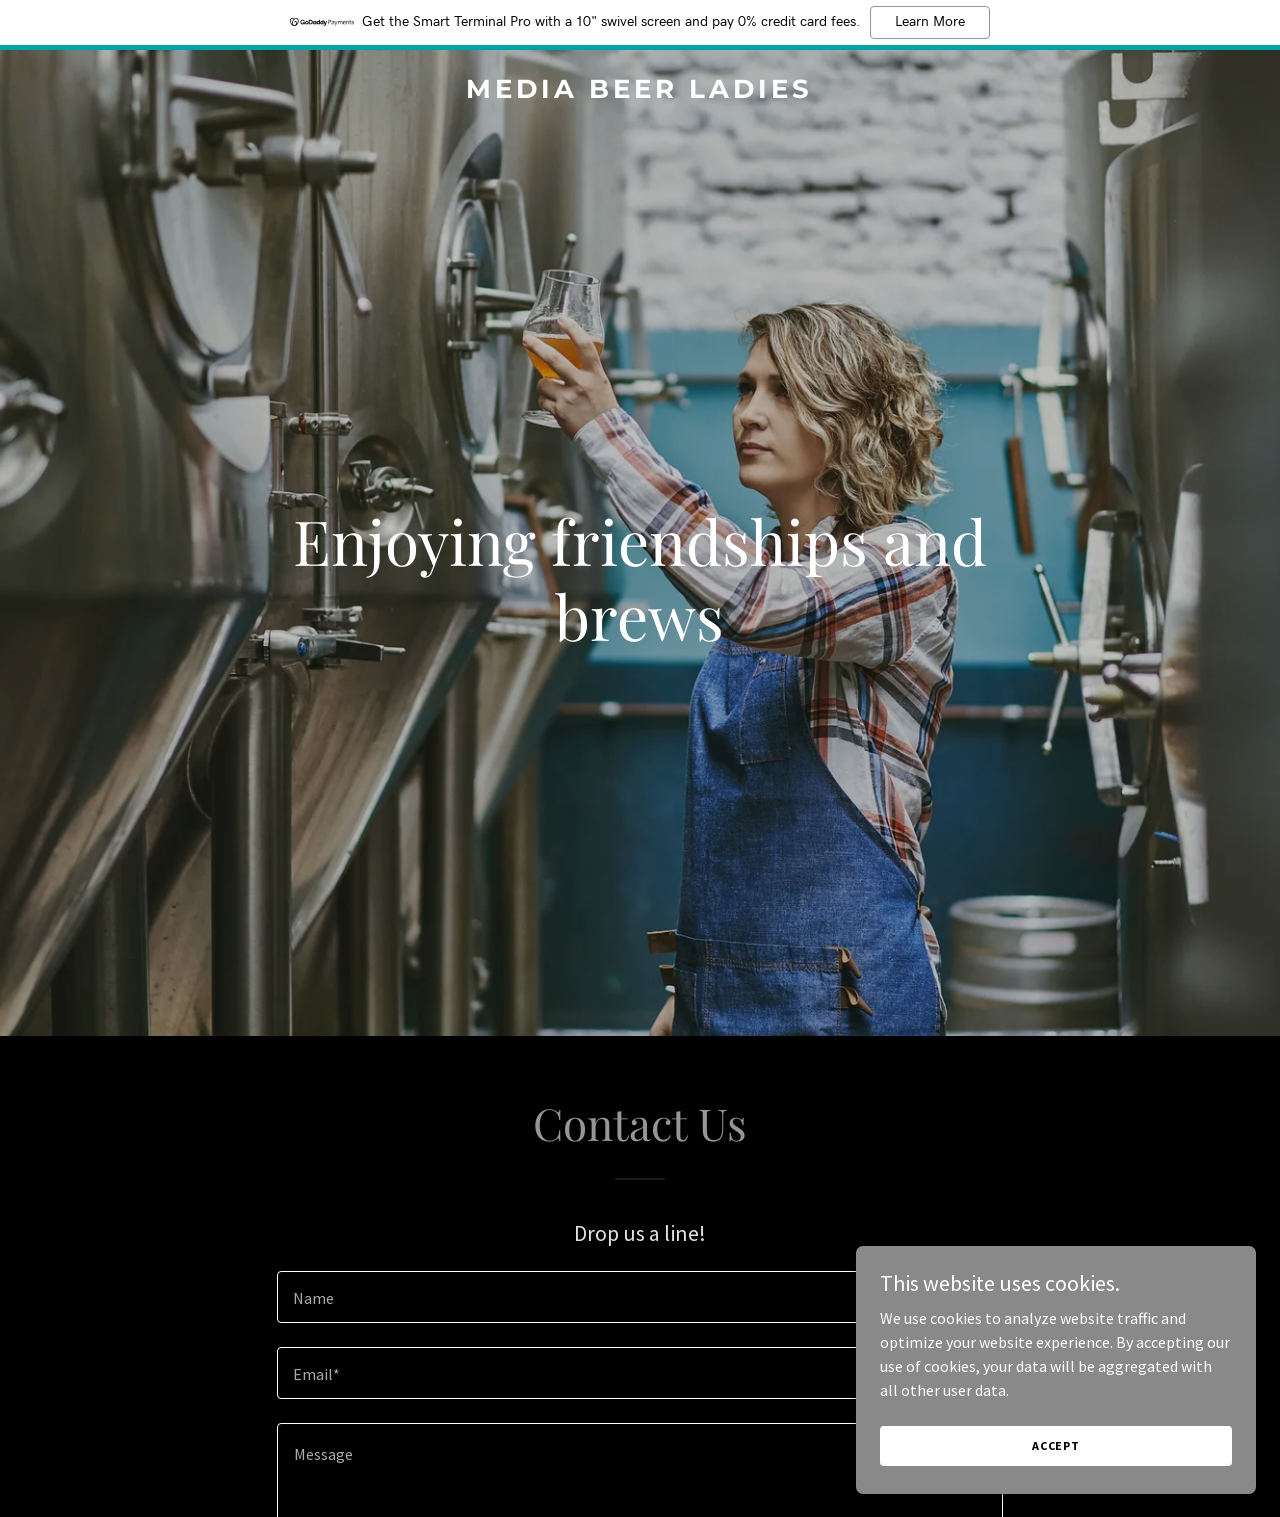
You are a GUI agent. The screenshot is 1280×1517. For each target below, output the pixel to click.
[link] (640, 92)
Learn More (930, 22)
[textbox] (639, 1297)
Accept (1056, 1445)
